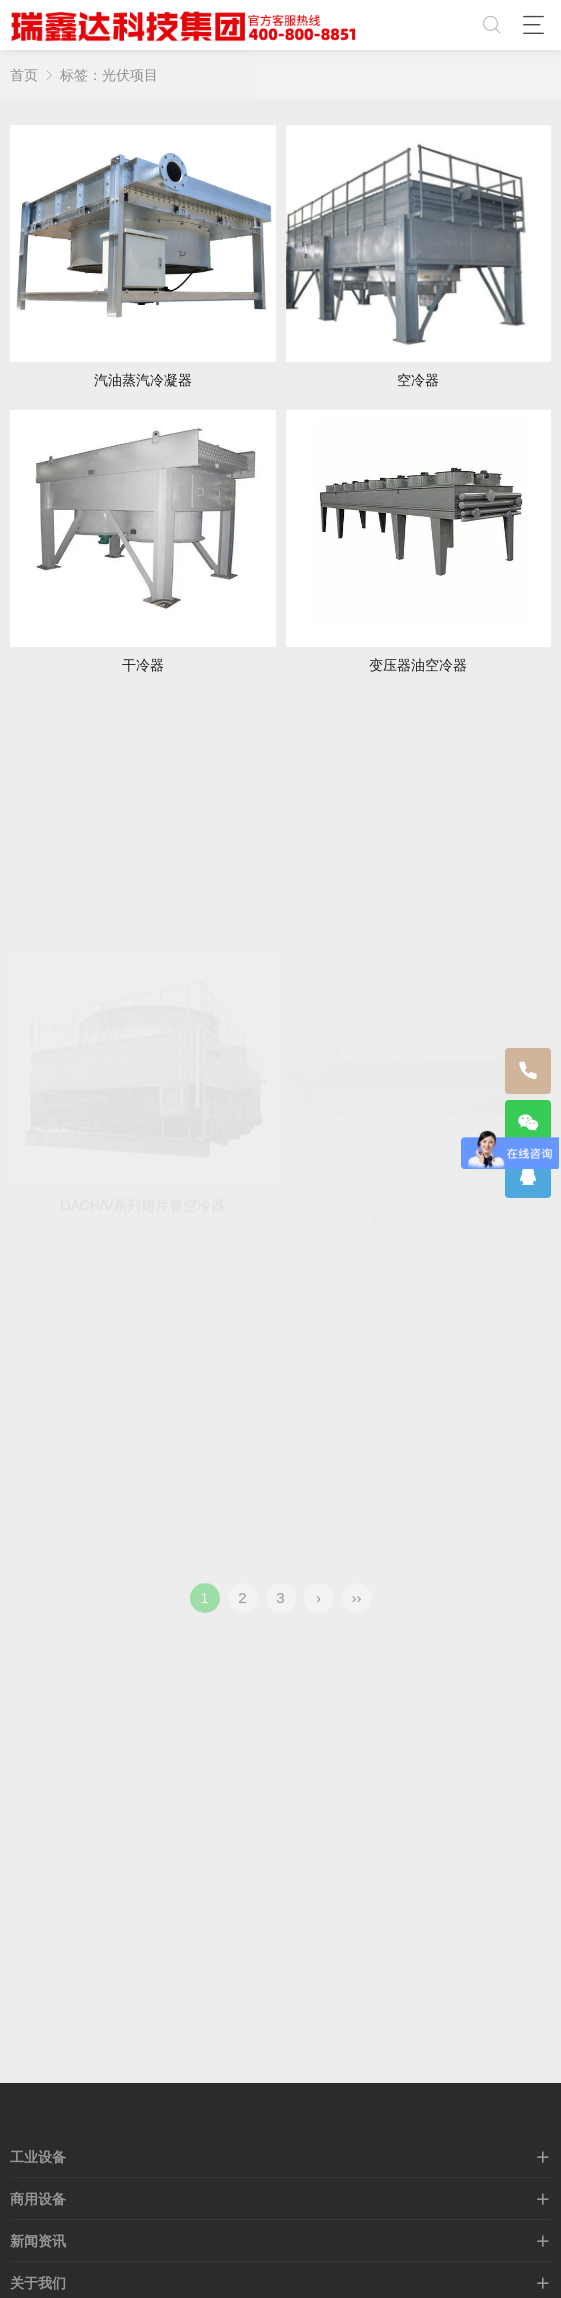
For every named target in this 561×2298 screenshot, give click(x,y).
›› (357, 1609)
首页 (24, 75)
